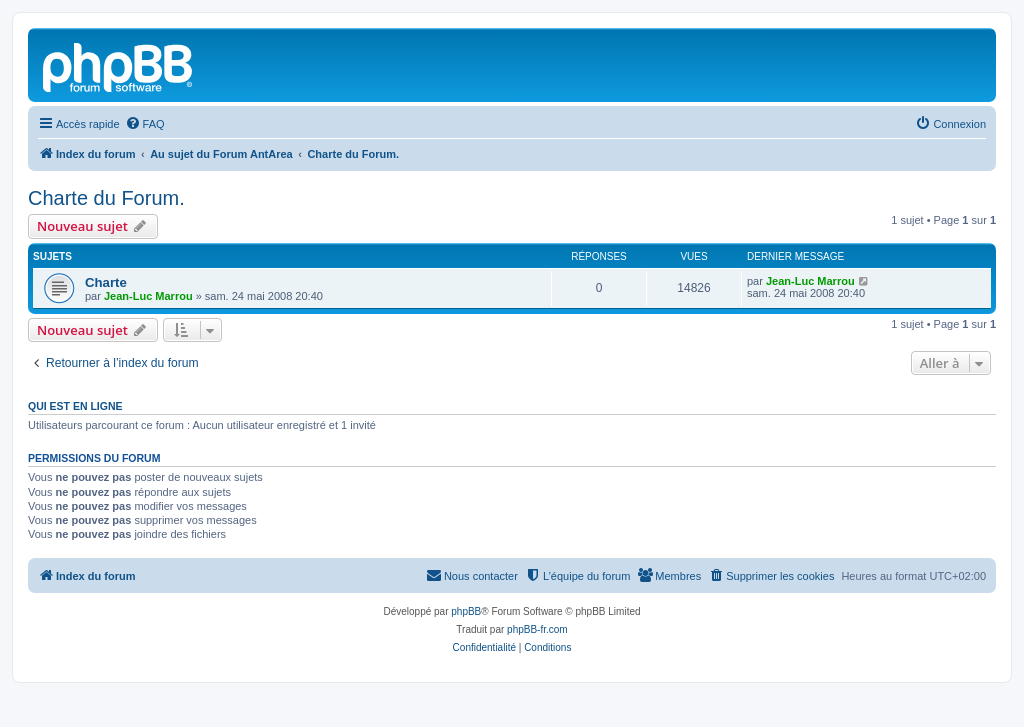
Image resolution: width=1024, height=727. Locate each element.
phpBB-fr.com (537, 629)
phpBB (466, 611)
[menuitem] (145, 124)
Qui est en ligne (75, 406)
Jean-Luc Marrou (148, 296)
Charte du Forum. (106, 198)
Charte (106, 282)
